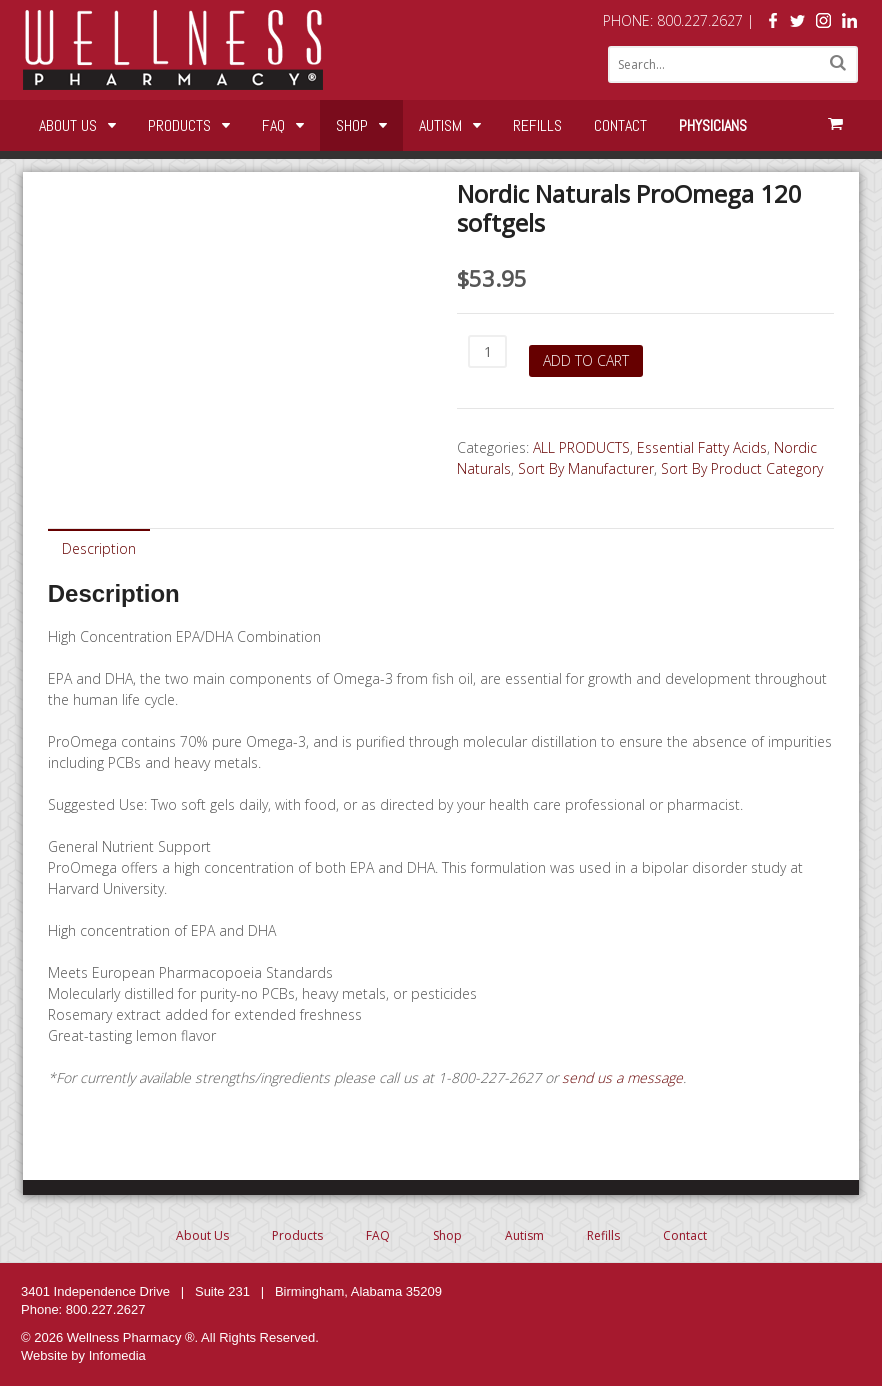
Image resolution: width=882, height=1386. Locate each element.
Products (179, 125)
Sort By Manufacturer (586, 468)
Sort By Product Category (742, 468)
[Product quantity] (487, 351)
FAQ (273, 125)
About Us (68, 125)
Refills (537, 125)
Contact (620, 125)
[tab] (99, 547)
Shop (352, 125)
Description (99, 548)
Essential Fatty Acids (702, 447)
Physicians (713, 125)
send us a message (622, 1077)
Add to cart (586, 360)
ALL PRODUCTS (581, 447)
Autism (440, 125)
